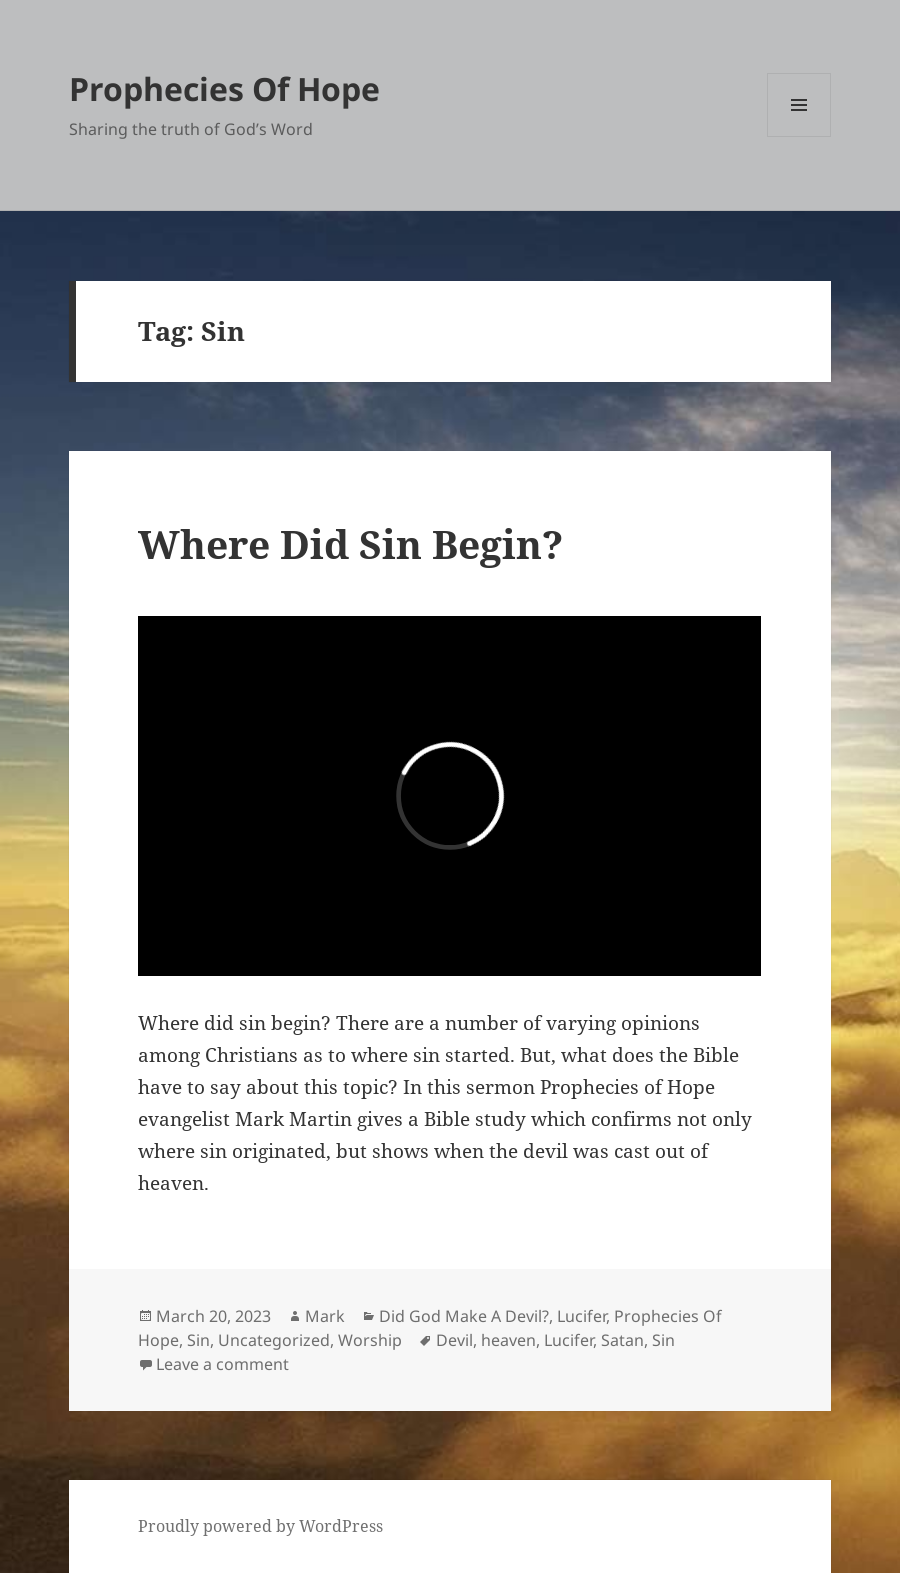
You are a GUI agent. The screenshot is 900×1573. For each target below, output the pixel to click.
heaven (508, 1340)
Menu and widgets (799, 136)
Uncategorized (274, 1340)
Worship (370, 1340)
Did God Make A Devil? (464, 1316)
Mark (325, 1316)
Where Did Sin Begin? (350, 543)
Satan (622, 1340)
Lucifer (581, 1316)
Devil (454, 1340)
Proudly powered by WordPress (260, 1526)
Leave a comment (222, 1364)
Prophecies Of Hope (224, 88)
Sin (198, 1340)
